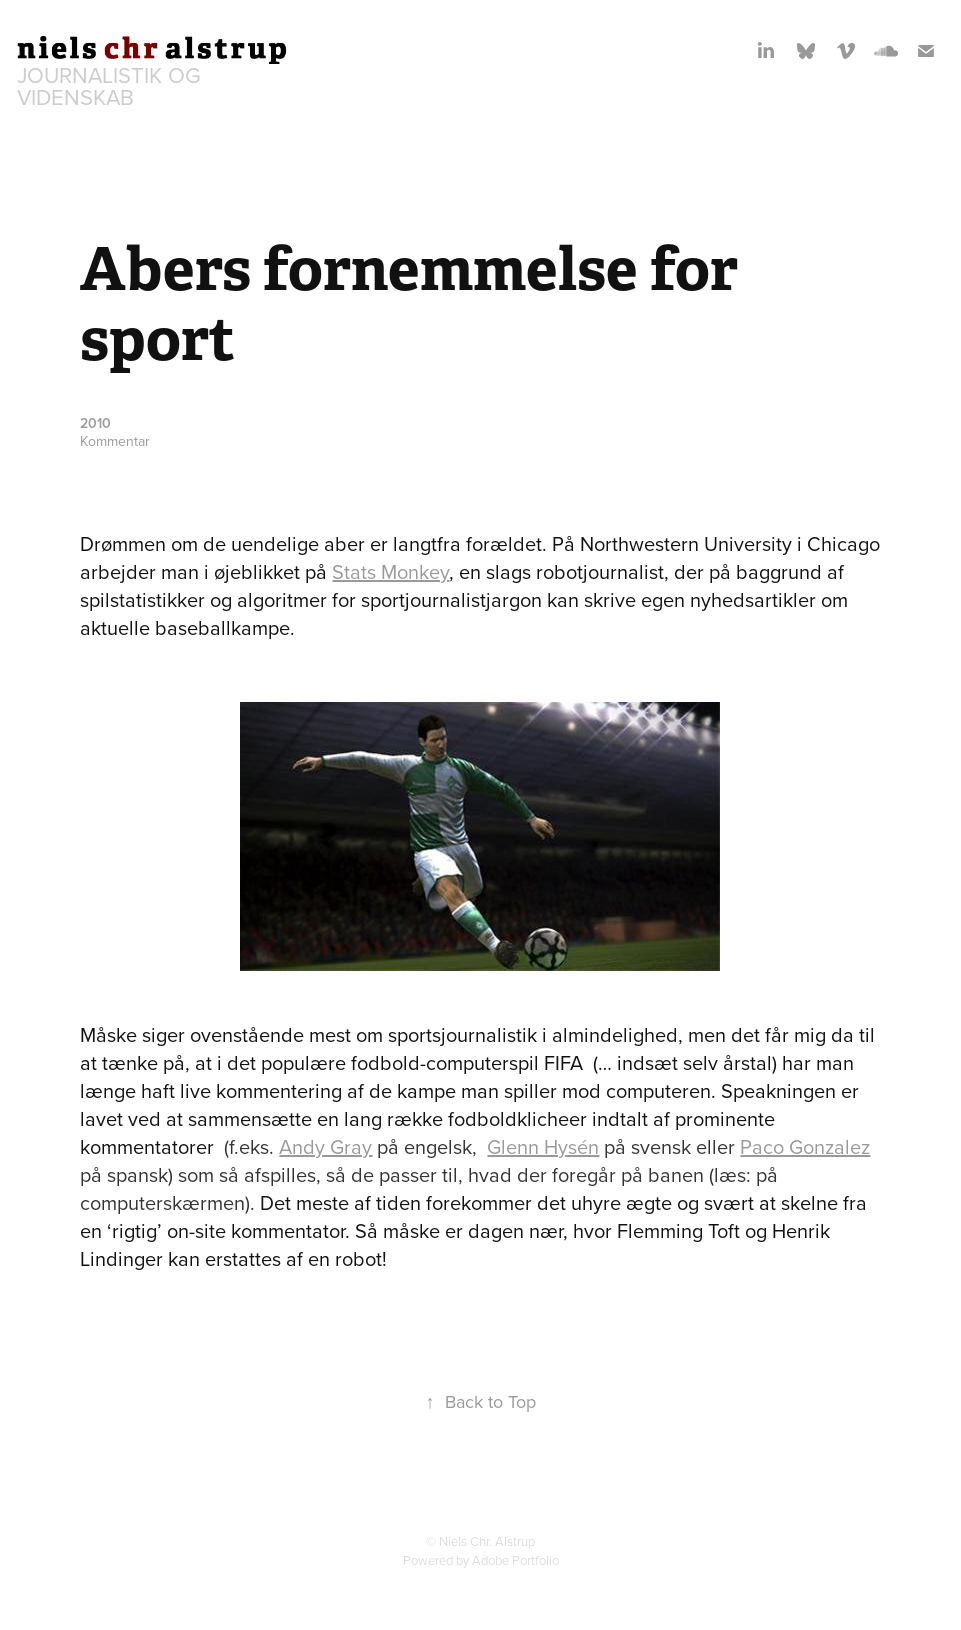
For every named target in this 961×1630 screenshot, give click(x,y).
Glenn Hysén (543, 1146)
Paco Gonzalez (805, 1146)
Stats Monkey (390, 571)
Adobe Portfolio (515, 1560)
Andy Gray (325, 1146)
